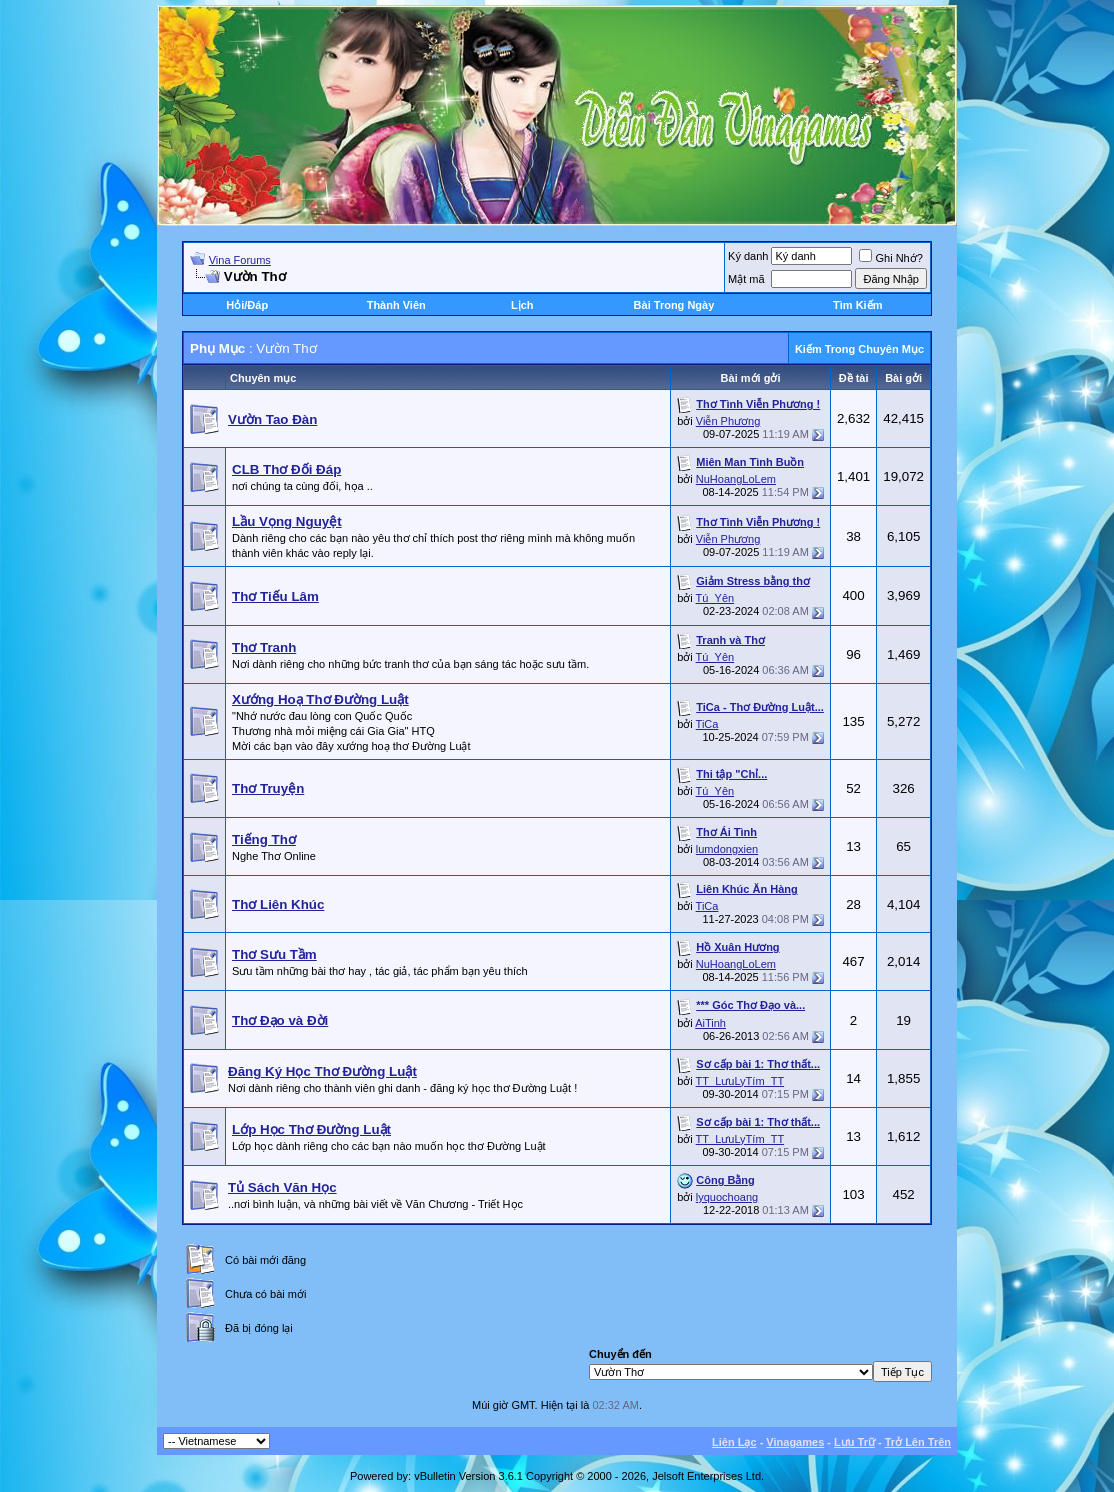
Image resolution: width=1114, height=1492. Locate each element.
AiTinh (710, 1023)
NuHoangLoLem (736, 479)
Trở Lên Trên (918, 1442)
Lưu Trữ (854, 1442)
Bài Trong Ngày (674, 305)
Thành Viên (396, 305)
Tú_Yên (715, 598)
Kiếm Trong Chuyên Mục (859, 349)
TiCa (707, 724)
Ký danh (748, 256)
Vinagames (795, 1442)
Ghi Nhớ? (890, 258)
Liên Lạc (734, 1442)
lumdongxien (727, 849)
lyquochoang (727, 1197)
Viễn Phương (728, 421)
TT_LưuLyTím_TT (740, 1081)
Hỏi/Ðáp (247, 305)
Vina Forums (240, 260)
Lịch (522, 305)
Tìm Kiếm (857, 305)
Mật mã (746, 279)
